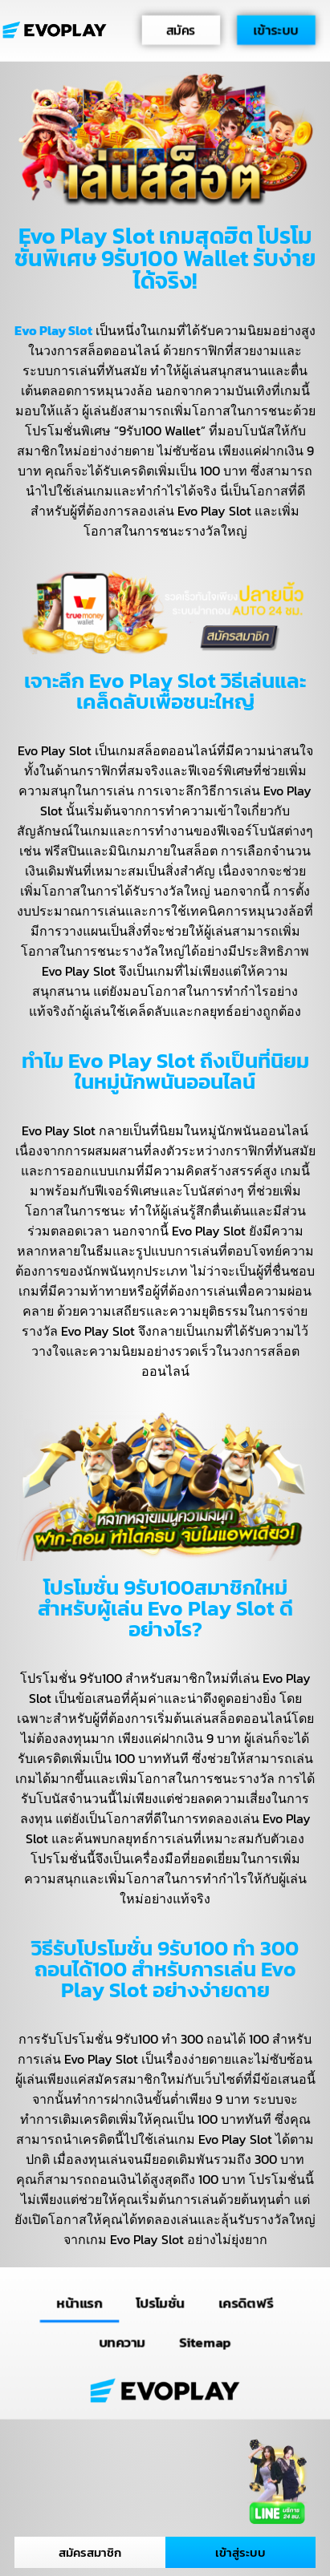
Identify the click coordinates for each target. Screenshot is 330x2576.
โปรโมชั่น (160, 2303)
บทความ (122, 2341)
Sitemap (205, 2341)
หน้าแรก (80, 2303)
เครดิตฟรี (245, 2303)
